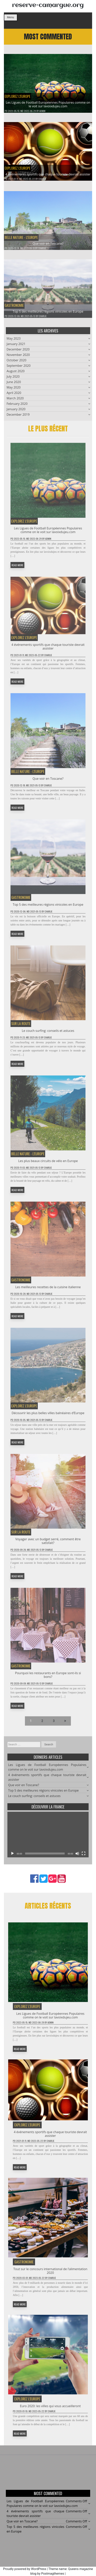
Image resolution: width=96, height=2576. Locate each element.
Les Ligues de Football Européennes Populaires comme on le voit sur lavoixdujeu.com (48, 104)
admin (42, 111)
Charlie (42, 178)
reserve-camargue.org (48, 5)
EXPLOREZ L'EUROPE (17, 96)
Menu (10, 17)
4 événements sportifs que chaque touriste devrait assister (48, 174)
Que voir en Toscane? (22, 2521)
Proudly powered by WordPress (24, 2569)
